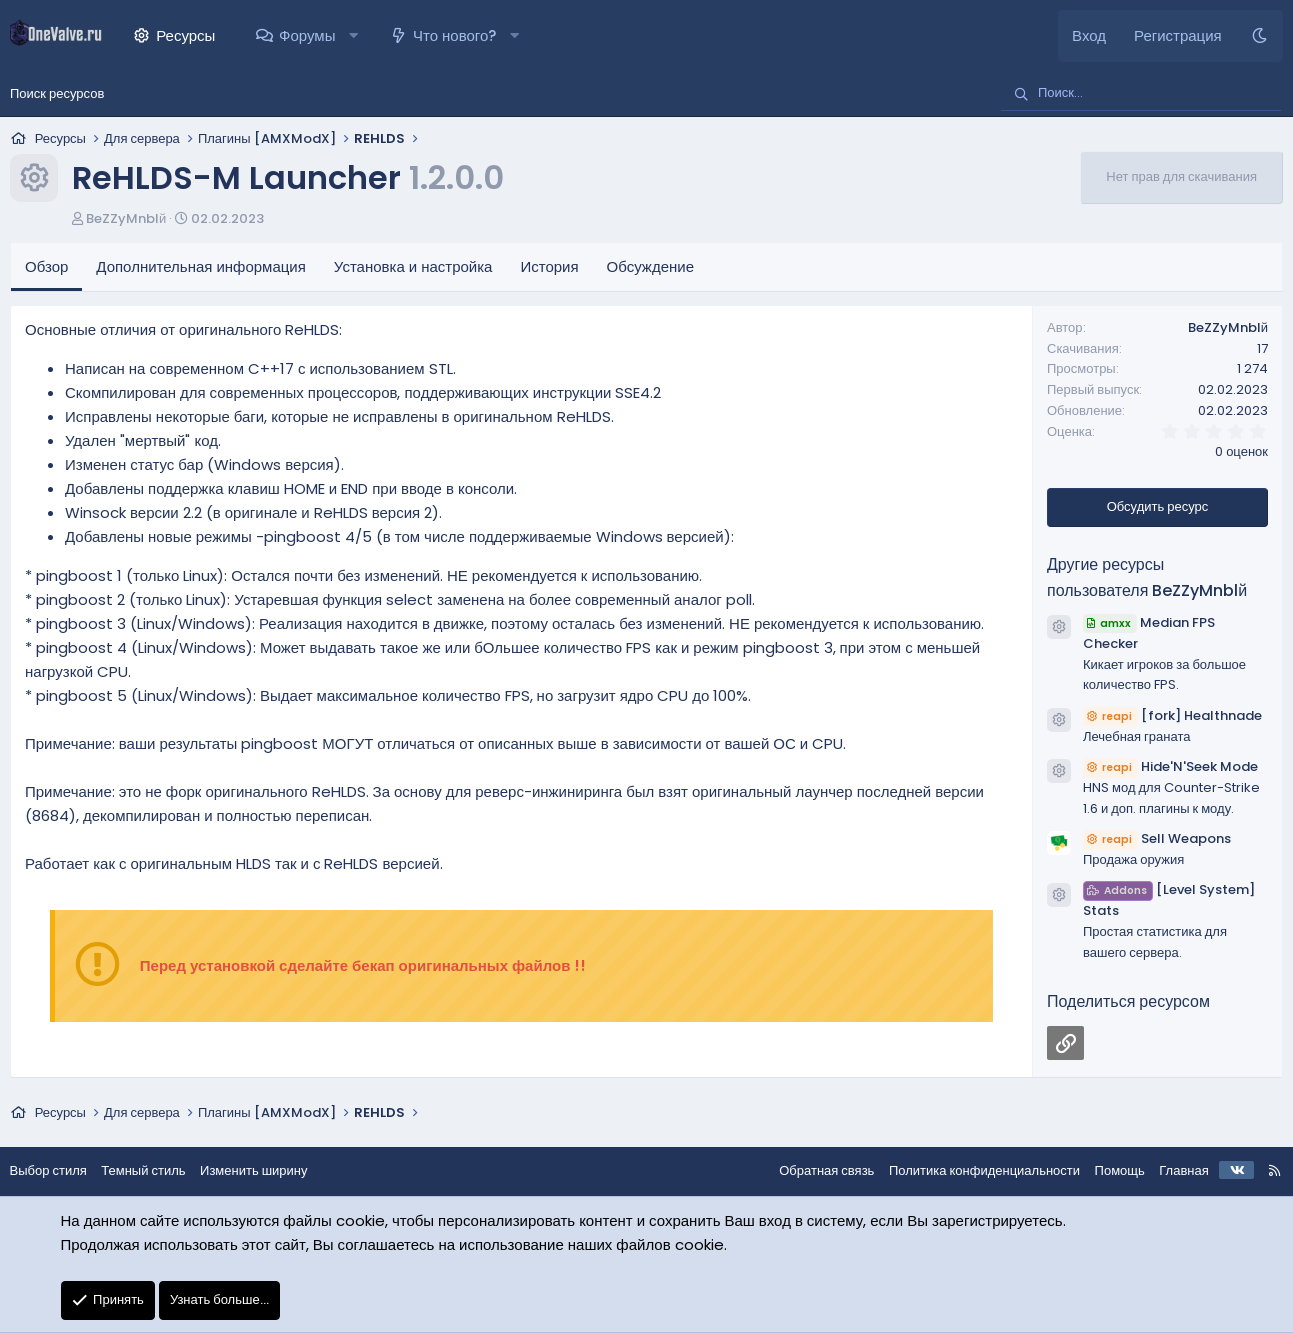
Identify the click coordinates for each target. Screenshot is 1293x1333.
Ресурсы (185, 35)
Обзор (46, 266)
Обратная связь (816, 1170)
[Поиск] (1141, 94)
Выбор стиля (58, 1170)
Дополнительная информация (201, 266)
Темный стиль (154, 1170)
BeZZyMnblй (126, 218)
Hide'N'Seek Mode (1170, 766)
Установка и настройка (413, 266)
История (549, 266)
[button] (353, 36)
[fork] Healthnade (1172, 715)
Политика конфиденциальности (973, 1170)
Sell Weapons (1157, 838)
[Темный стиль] (1259, 36)
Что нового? (454, 35)
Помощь (1109, 1170)
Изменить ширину (265, 1170)
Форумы (307, 35)
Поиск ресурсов (57, 93)
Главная (1173, 1170)
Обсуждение (650, 266)
